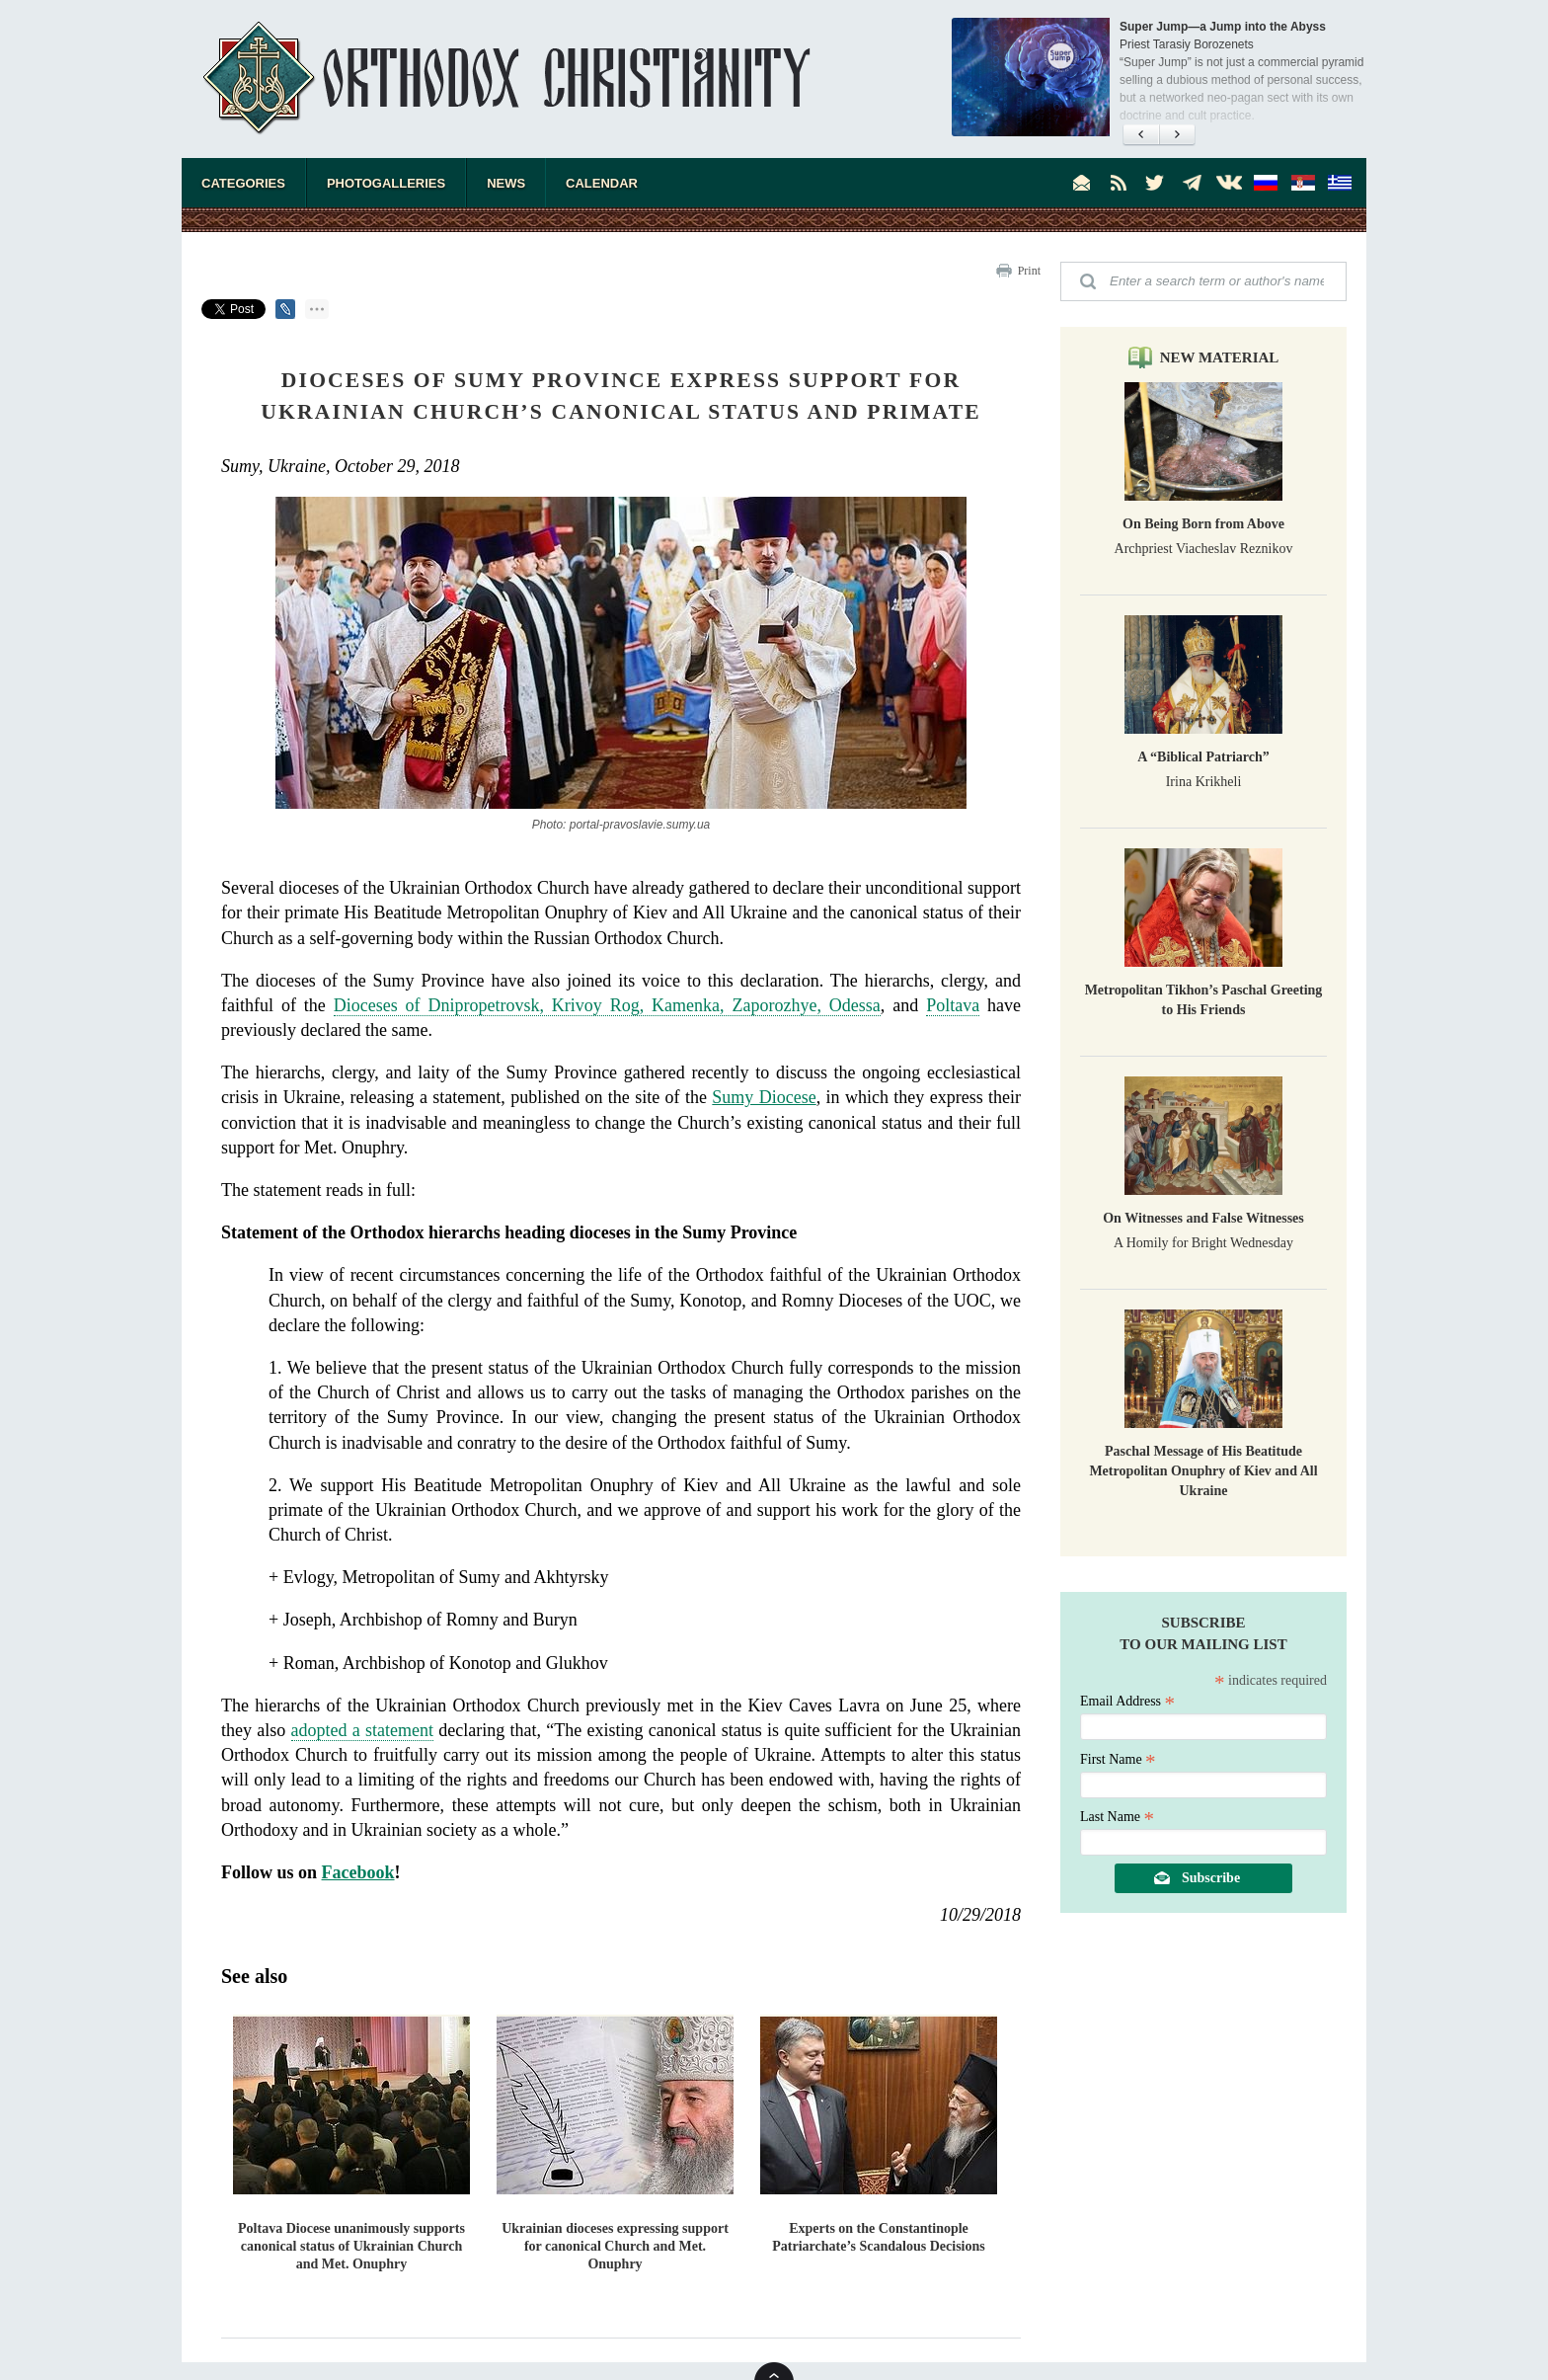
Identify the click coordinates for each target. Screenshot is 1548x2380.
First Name (1118, 1759)
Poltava (952, 1005)
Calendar (602, 183)
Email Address (1127, 1701)
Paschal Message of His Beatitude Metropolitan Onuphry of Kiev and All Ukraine (1203, 1471)
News (506, 183)
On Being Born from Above (1203, 523)
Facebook (358, 1872)
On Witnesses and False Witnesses (1203, 1218)
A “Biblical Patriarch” (1203, 757)
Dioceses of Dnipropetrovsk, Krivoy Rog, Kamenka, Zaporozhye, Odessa (607, 1005)
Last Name (1117, 1816)
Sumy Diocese (763, 1097)
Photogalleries (386, 183)
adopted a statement (362, 1730)
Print (1029, 271)
